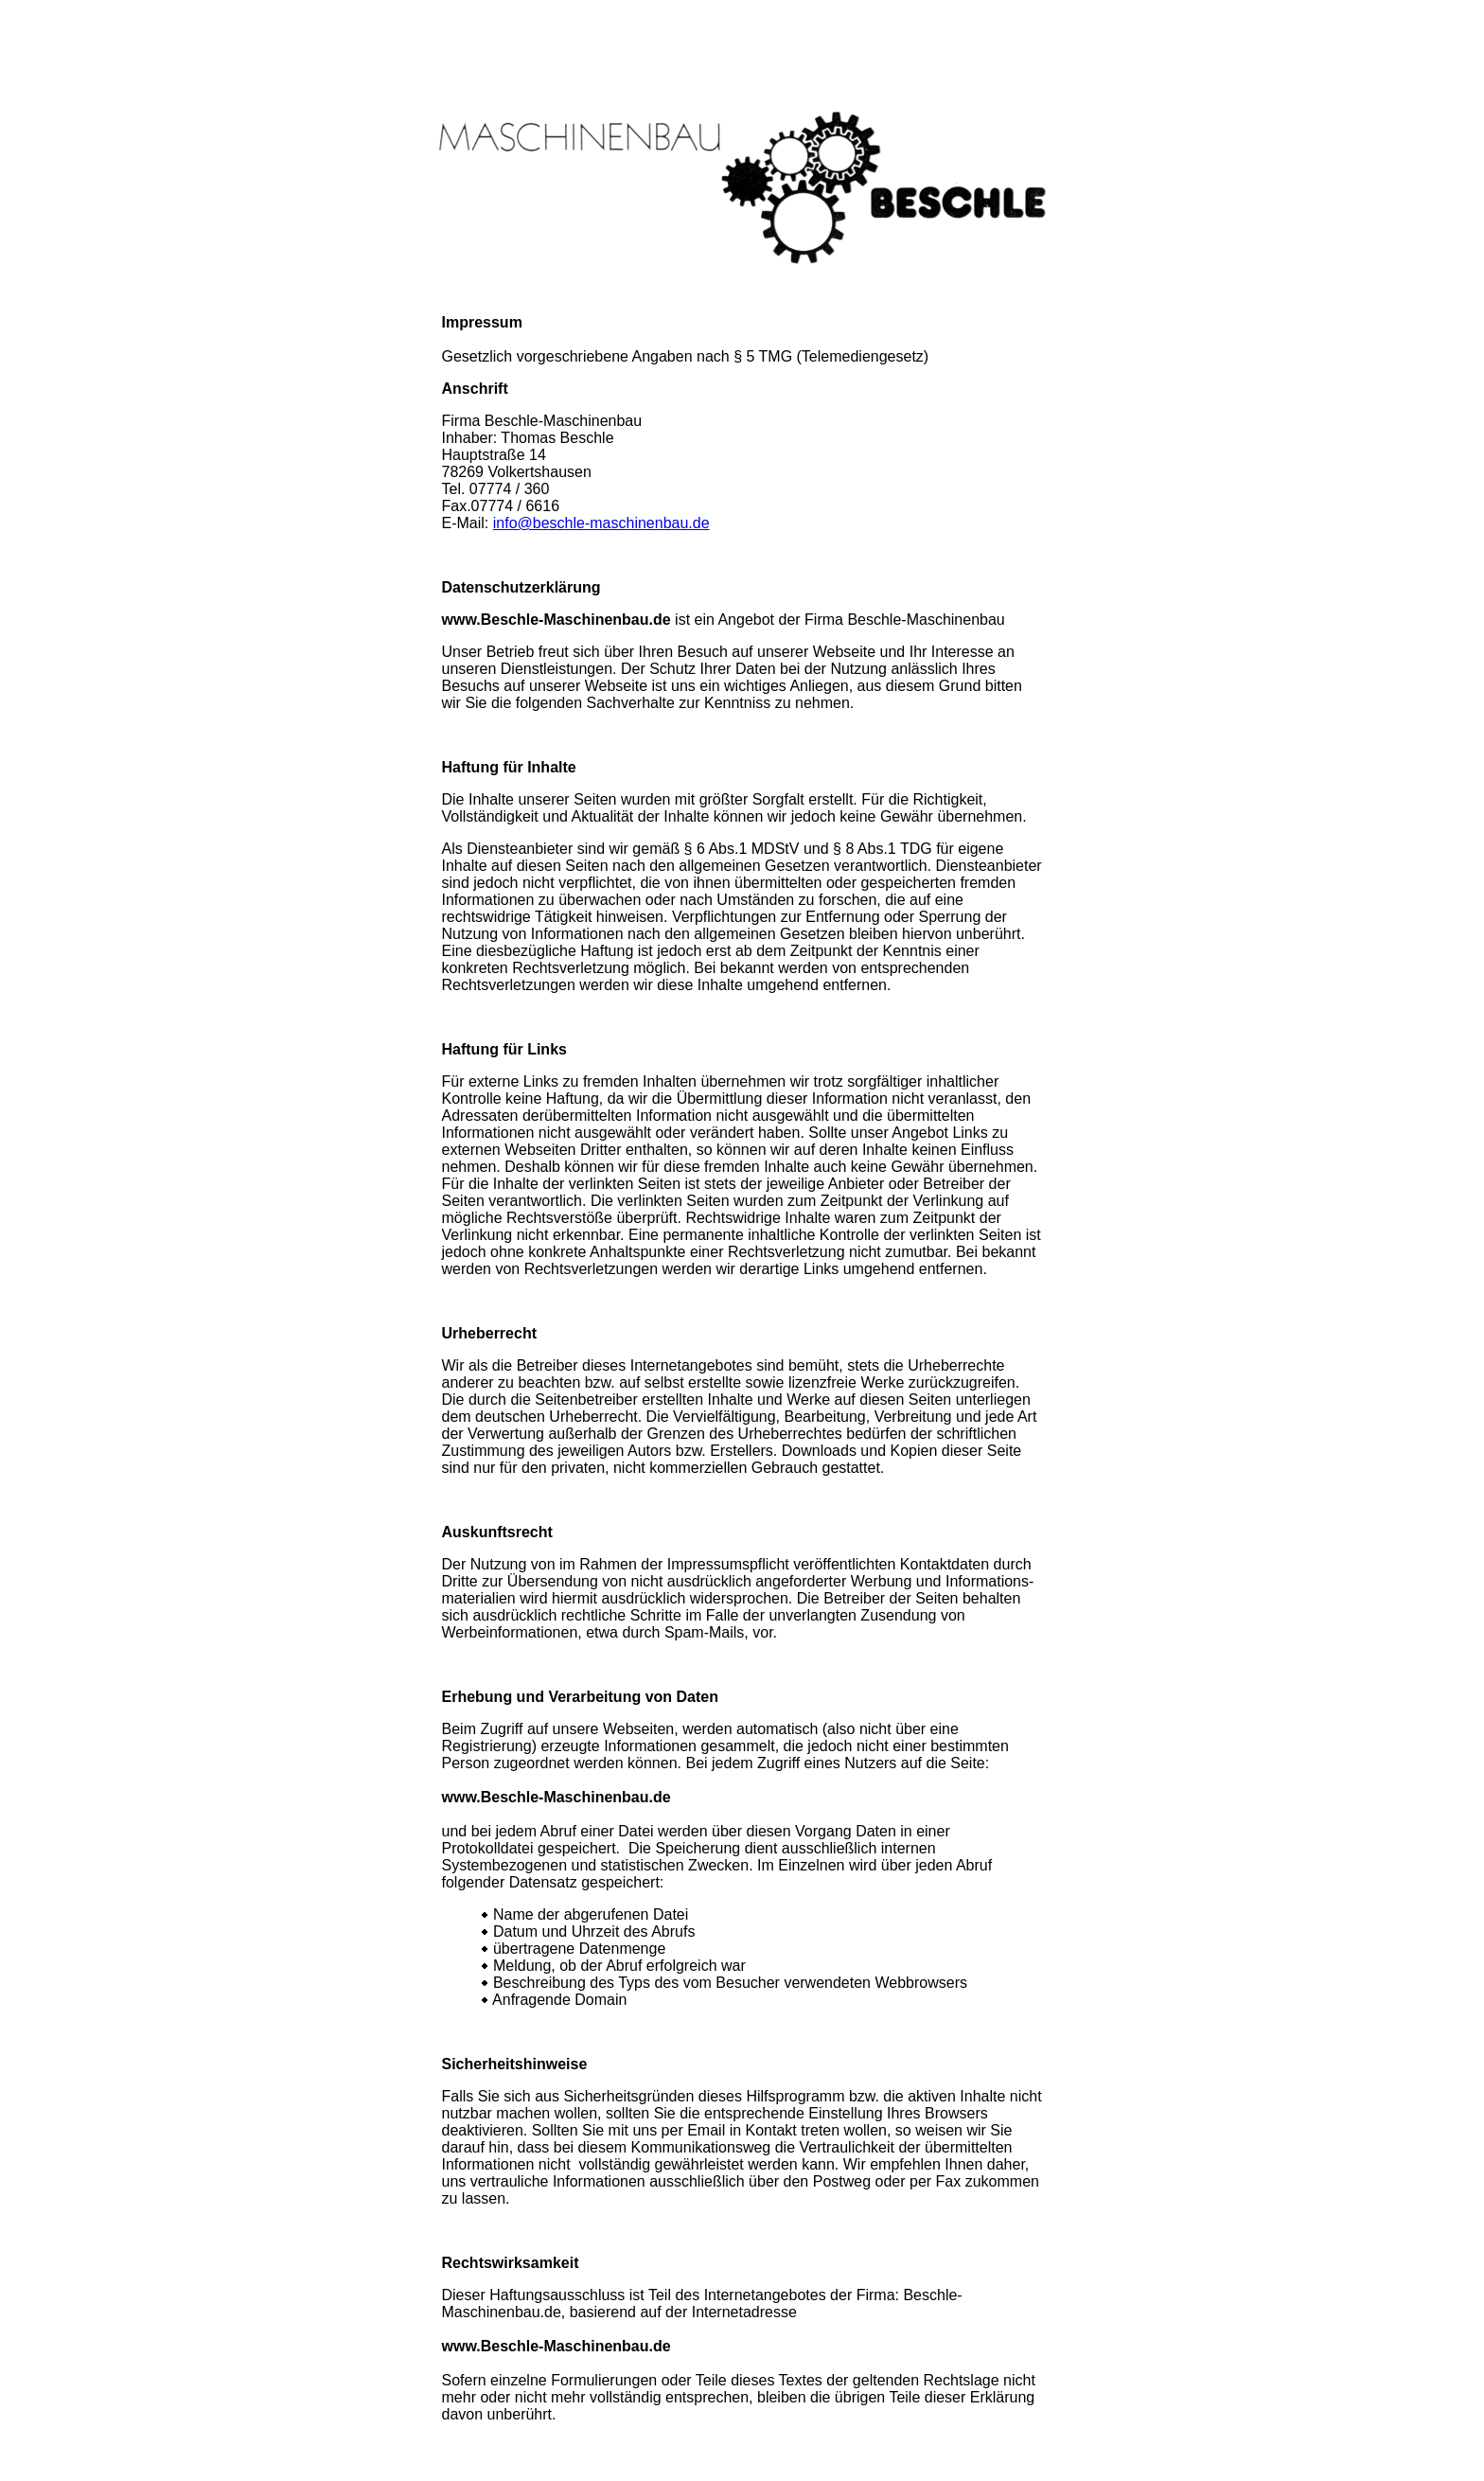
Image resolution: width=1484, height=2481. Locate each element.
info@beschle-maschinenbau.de (601, 523)
